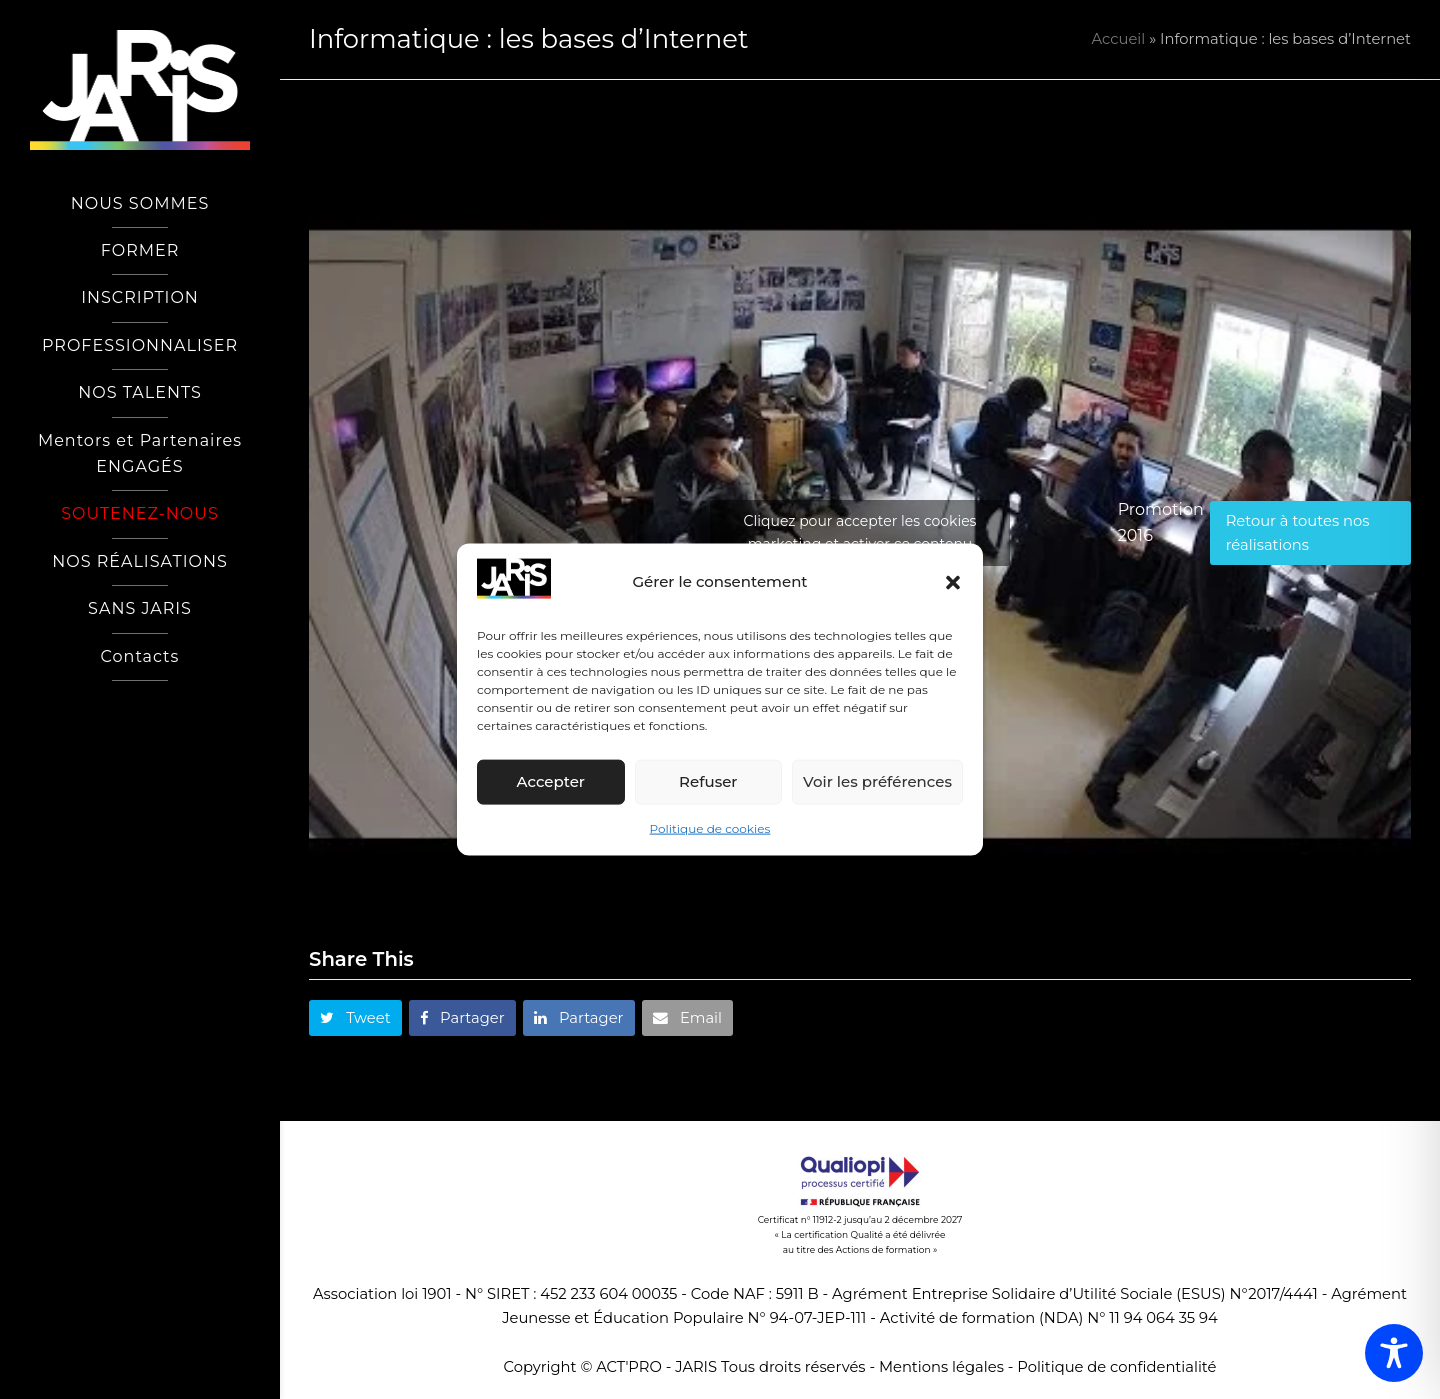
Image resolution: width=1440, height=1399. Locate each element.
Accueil (1119, 39)
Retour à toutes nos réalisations (1298, 533)
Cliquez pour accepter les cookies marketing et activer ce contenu (860, 532)
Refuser (708, 781)
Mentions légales (941, 1367)
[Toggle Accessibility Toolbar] (1394, 1353)
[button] (953, 582)
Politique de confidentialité (1116, 1367)
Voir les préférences (877, 781)
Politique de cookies (710, 828)
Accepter (551, 781)
